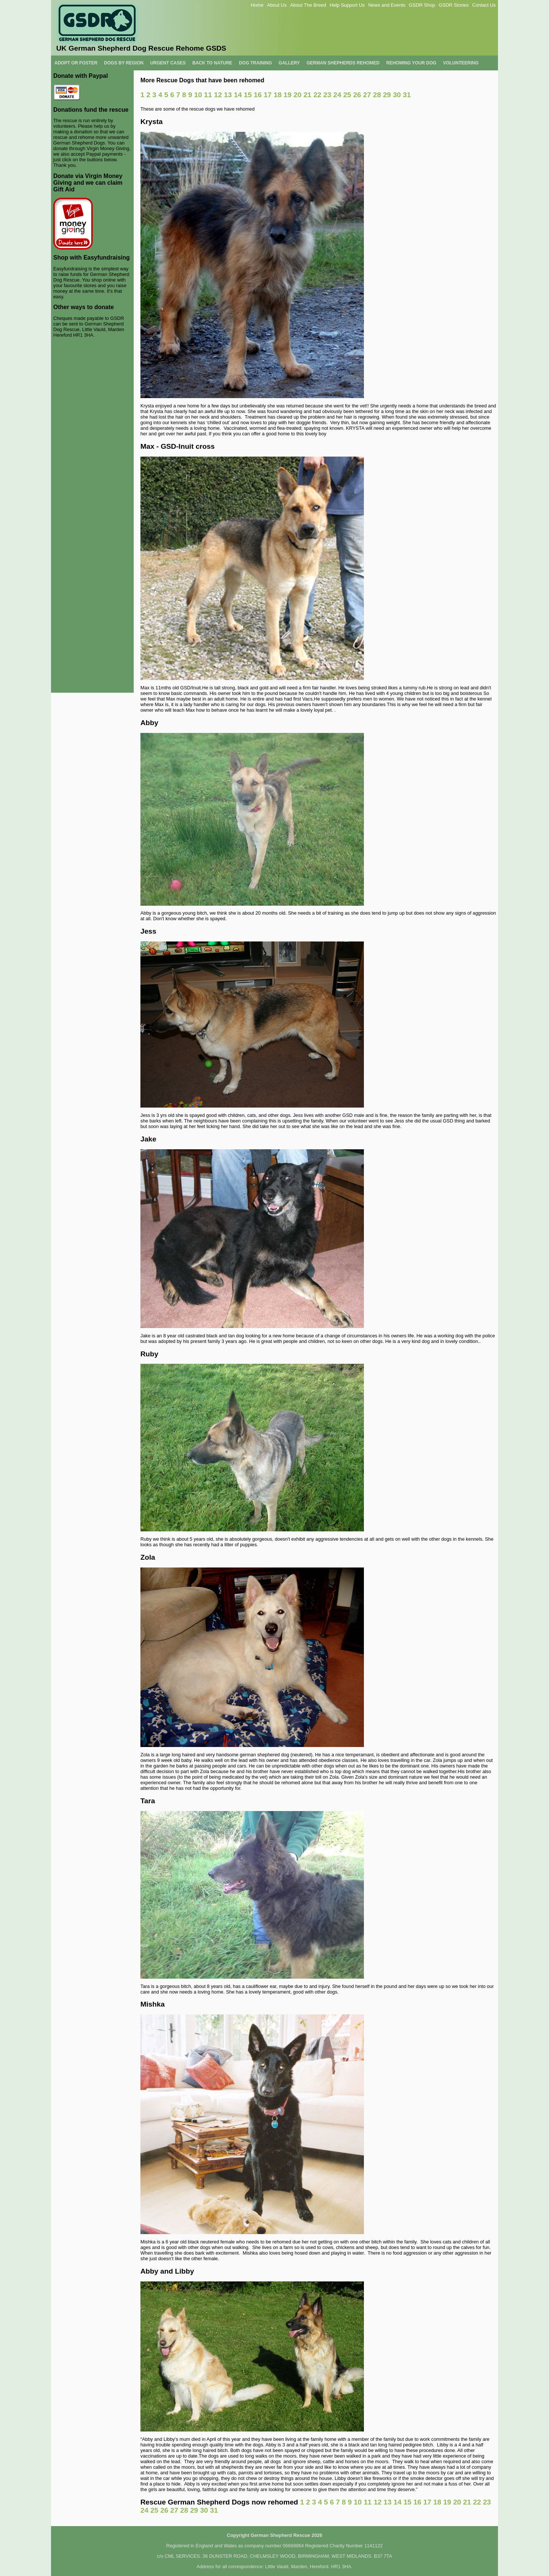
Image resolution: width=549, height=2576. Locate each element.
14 (238, 95)
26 (357, 95)
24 (337, 95)
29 (387, 95)
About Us (277, 5)
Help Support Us (347, 5)
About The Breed (308, 5)
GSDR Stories (454, 5)
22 (317, 95)
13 (228, 95)
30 (397, 95)
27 (367, 95)
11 (208, 95)
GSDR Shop (422, 5)
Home (257, 5)
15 (248, 95)
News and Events (387, 5)
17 (268, 95)
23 (327, 95)
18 (278, 95)
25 (347, 95)
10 (198, 95)
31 (407, 95)
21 (307, 95)
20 (297, 95)
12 (218, 95)
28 (377, 95)
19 (287, 95)
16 (257, 95)
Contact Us (484, 5)
